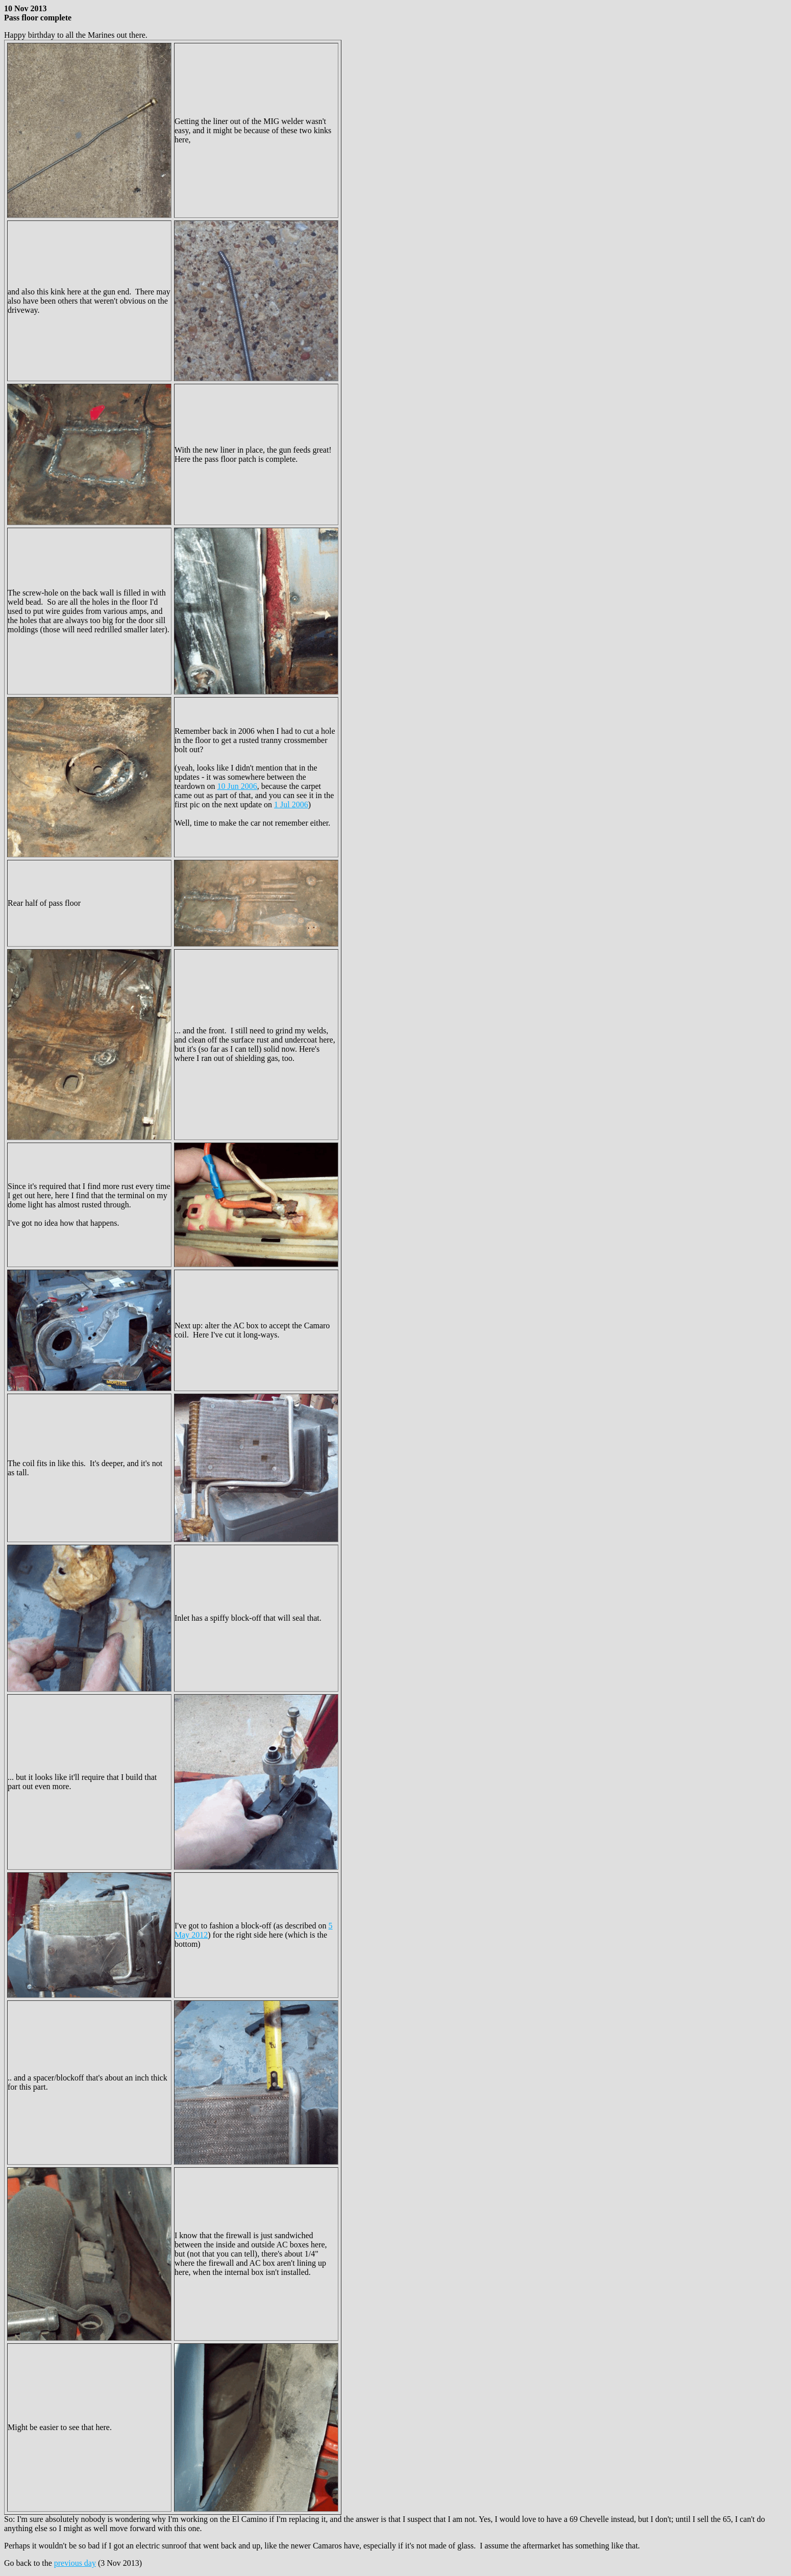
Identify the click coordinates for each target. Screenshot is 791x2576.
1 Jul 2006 (291, 804)
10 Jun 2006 (237, 786)
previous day (75, 2563)
